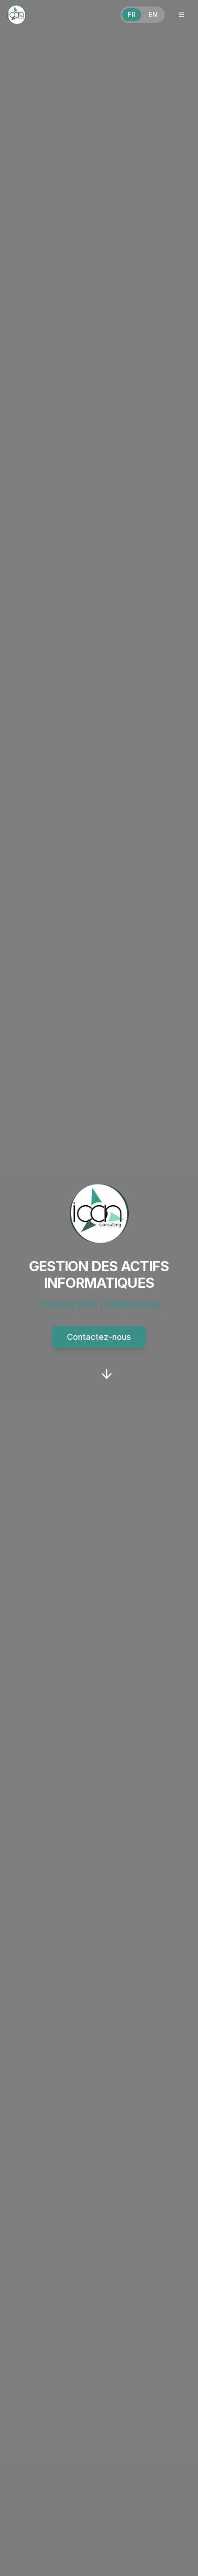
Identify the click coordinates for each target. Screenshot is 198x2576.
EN (153, 14)
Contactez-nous (99, 1337)
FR (132, 14)
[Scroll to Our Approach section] (106, 1373)
